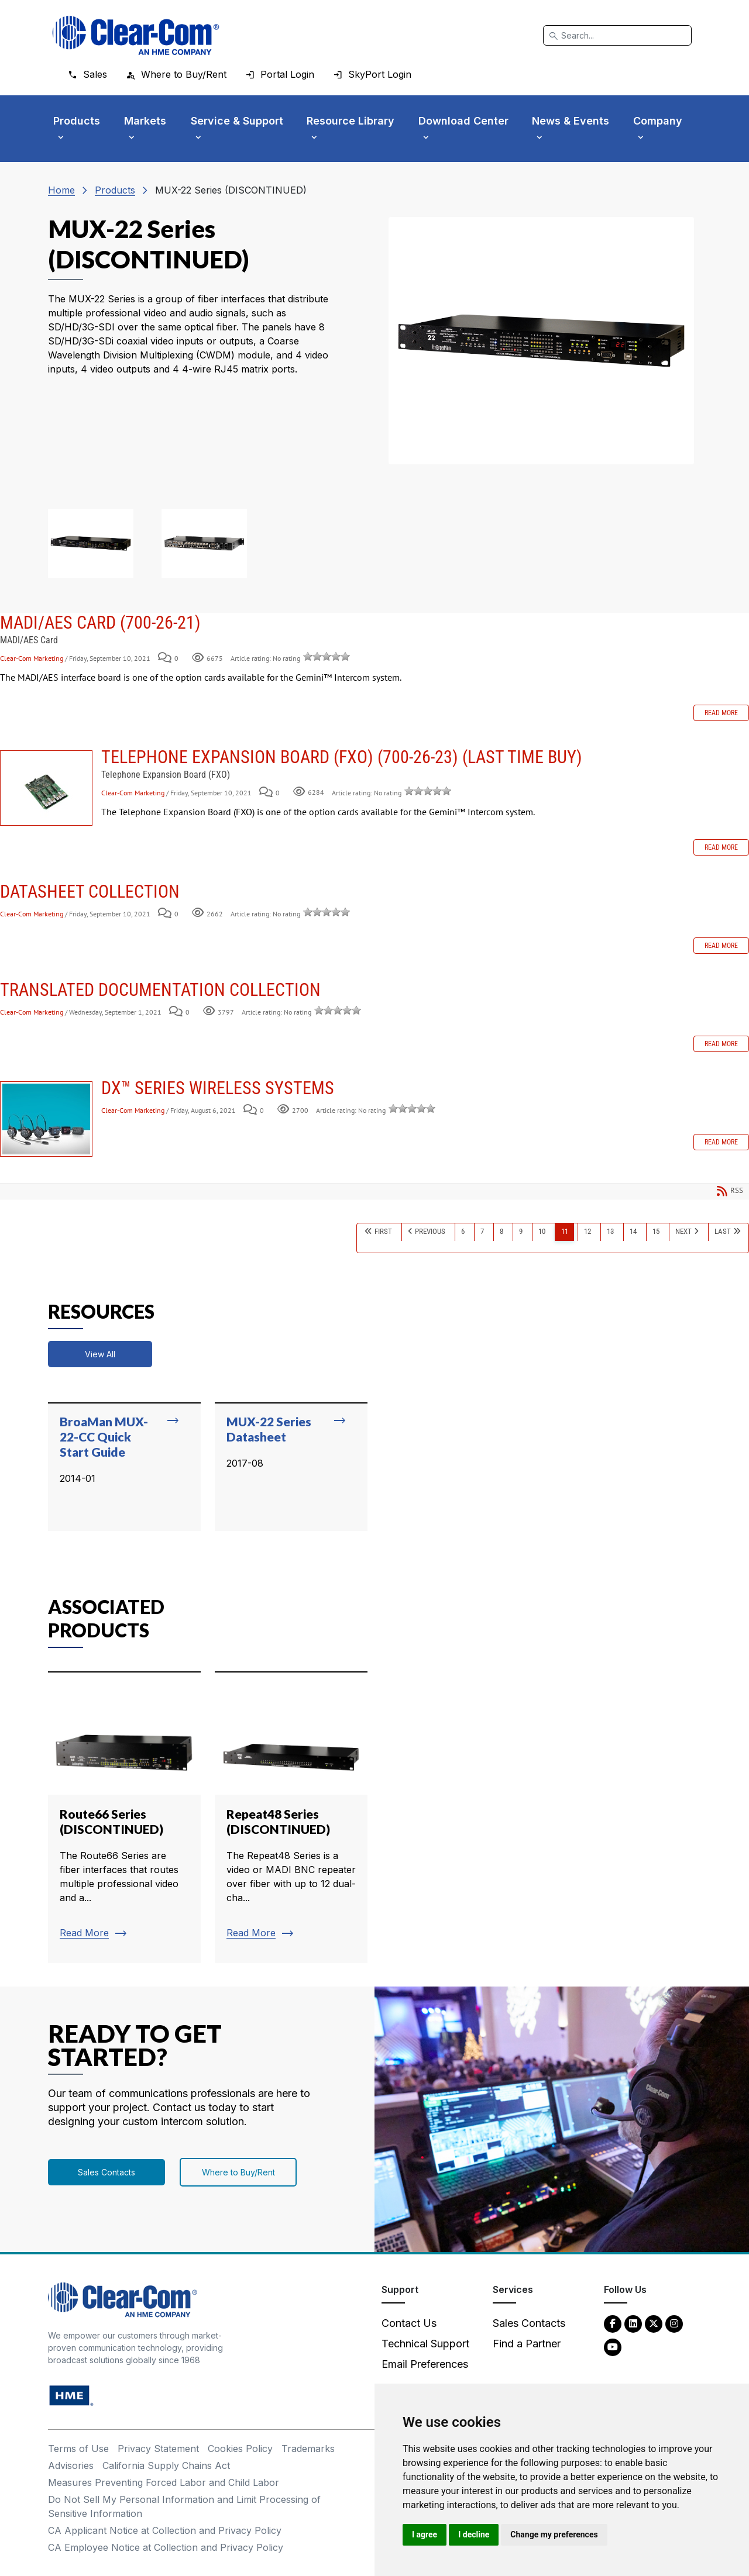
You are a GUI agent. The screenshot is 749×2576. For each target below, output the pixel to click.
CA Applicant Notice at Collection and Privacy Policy (164, 2530)
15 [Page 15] (655, 1231)
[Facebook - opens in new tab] (612, 2323)
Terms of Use (78, 2448)
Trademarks (308, 2448)
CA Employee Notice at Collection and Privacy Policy (165, 2547)
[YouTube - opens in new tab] (612, 2346)
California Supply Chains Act (166, 2465)
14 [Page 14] (633, 1231)
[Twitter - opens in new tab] (653, 2323)
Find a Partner (527, 2343)
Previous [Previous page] (430, 1231)
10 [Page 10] (541, 1231)
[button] (90, 543)
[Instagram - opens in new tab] (674, 2323)
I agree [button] (424, 2534)
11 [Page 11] (564, 1231)
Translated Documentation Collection (160, 990)
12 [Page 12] (587, 1231)
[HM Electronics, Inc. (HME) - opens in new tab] (71, 2395)
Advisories (71, 2465)
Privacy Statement (158, 2448)
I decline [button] (473, 2534)
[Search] (617, 35)
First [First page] (383, 1231)
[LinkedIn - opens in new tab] (633, 2323)
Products (115, 190)
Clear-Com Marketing (31, 658)
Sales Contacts (106, 2172)
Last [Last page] (722, 1231)
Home (61, 190)
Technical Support (425, 2343)
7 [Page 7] (482, 1231)
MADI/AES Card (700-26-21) (100, 622)
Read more (721, 713)
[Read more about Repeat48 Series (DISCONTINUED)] (291, 1817)
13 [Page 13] (610, 1231)
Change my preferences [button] (553, 2534)
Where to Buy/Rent (238, 2172)
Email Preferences (425, 2364)
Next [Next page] (683, 1231)
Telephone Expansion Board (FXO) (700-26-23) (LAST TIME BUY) (46, 788)
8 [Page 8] (501, 1231)
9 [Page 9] (521, 1231)
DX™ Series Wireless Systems (46, 1119)
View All (100, 1354)
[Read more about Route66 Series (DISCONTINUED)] (124, 1817)
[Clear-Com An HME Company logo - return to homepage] (122, 2299)
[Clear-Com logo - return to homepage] (136, 35)
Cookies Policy (240, 2448)
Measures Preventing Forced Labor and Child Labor (163, 2482)
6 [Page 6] (463, 1231)
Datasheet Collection (90, 891)
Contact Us (409, 2323)
